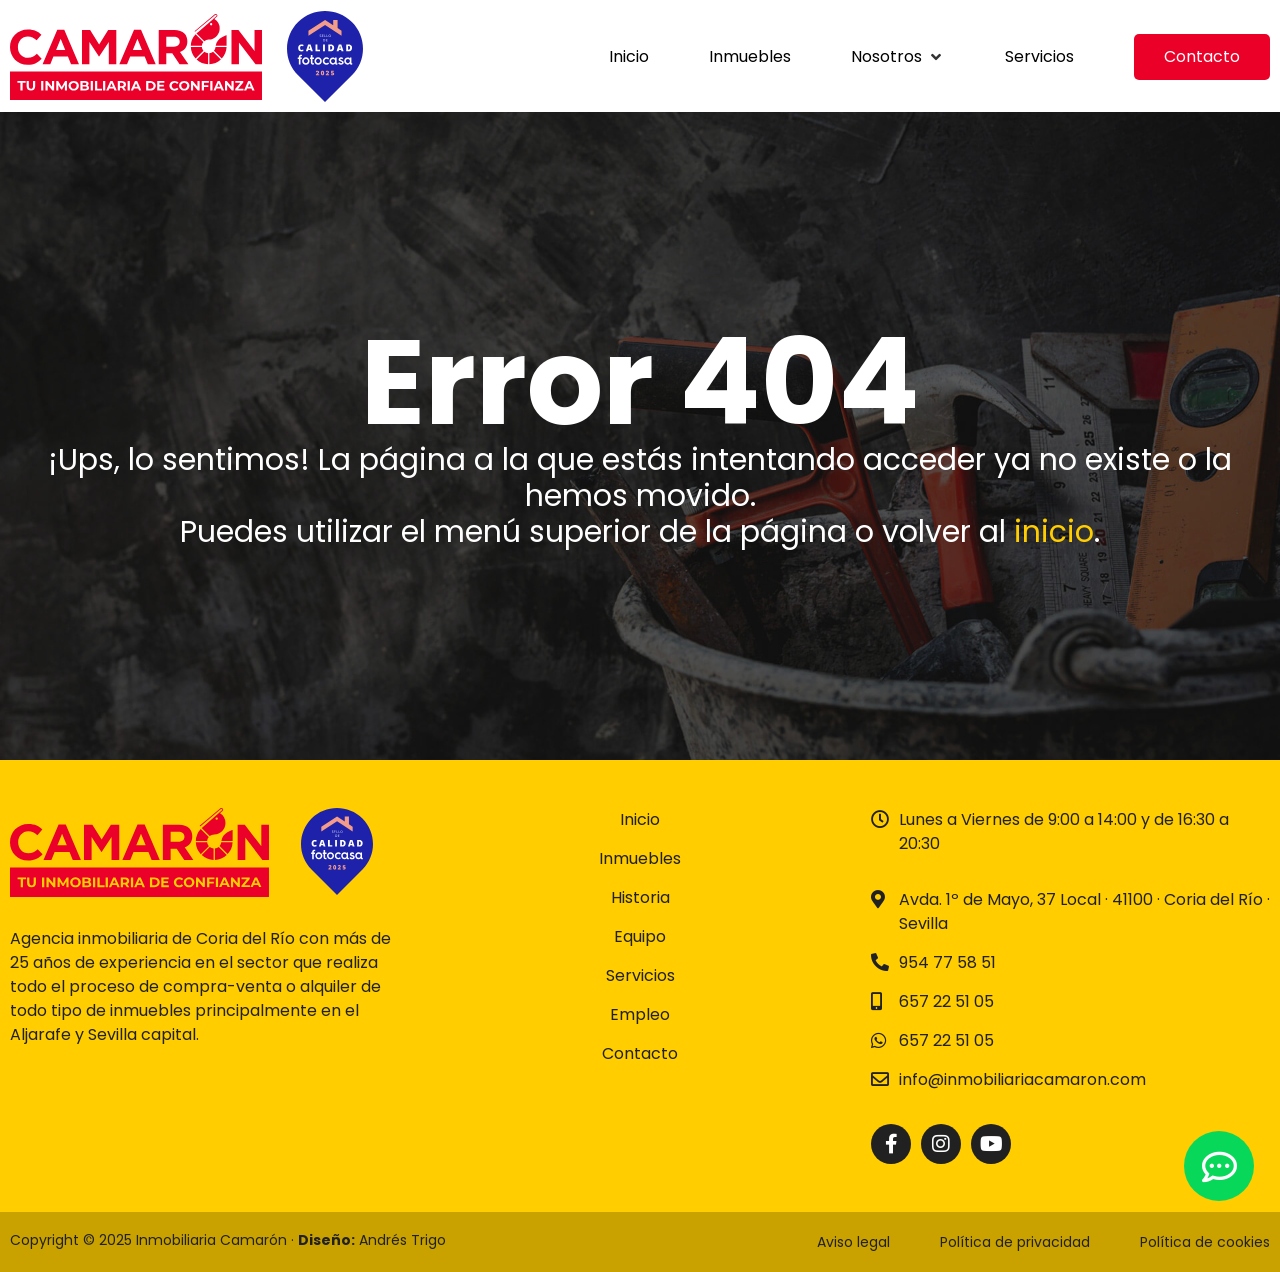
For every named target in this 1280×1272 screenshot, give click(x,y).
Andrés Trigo (402, 1240)
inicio (1054, 532)
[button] (898, 57)
